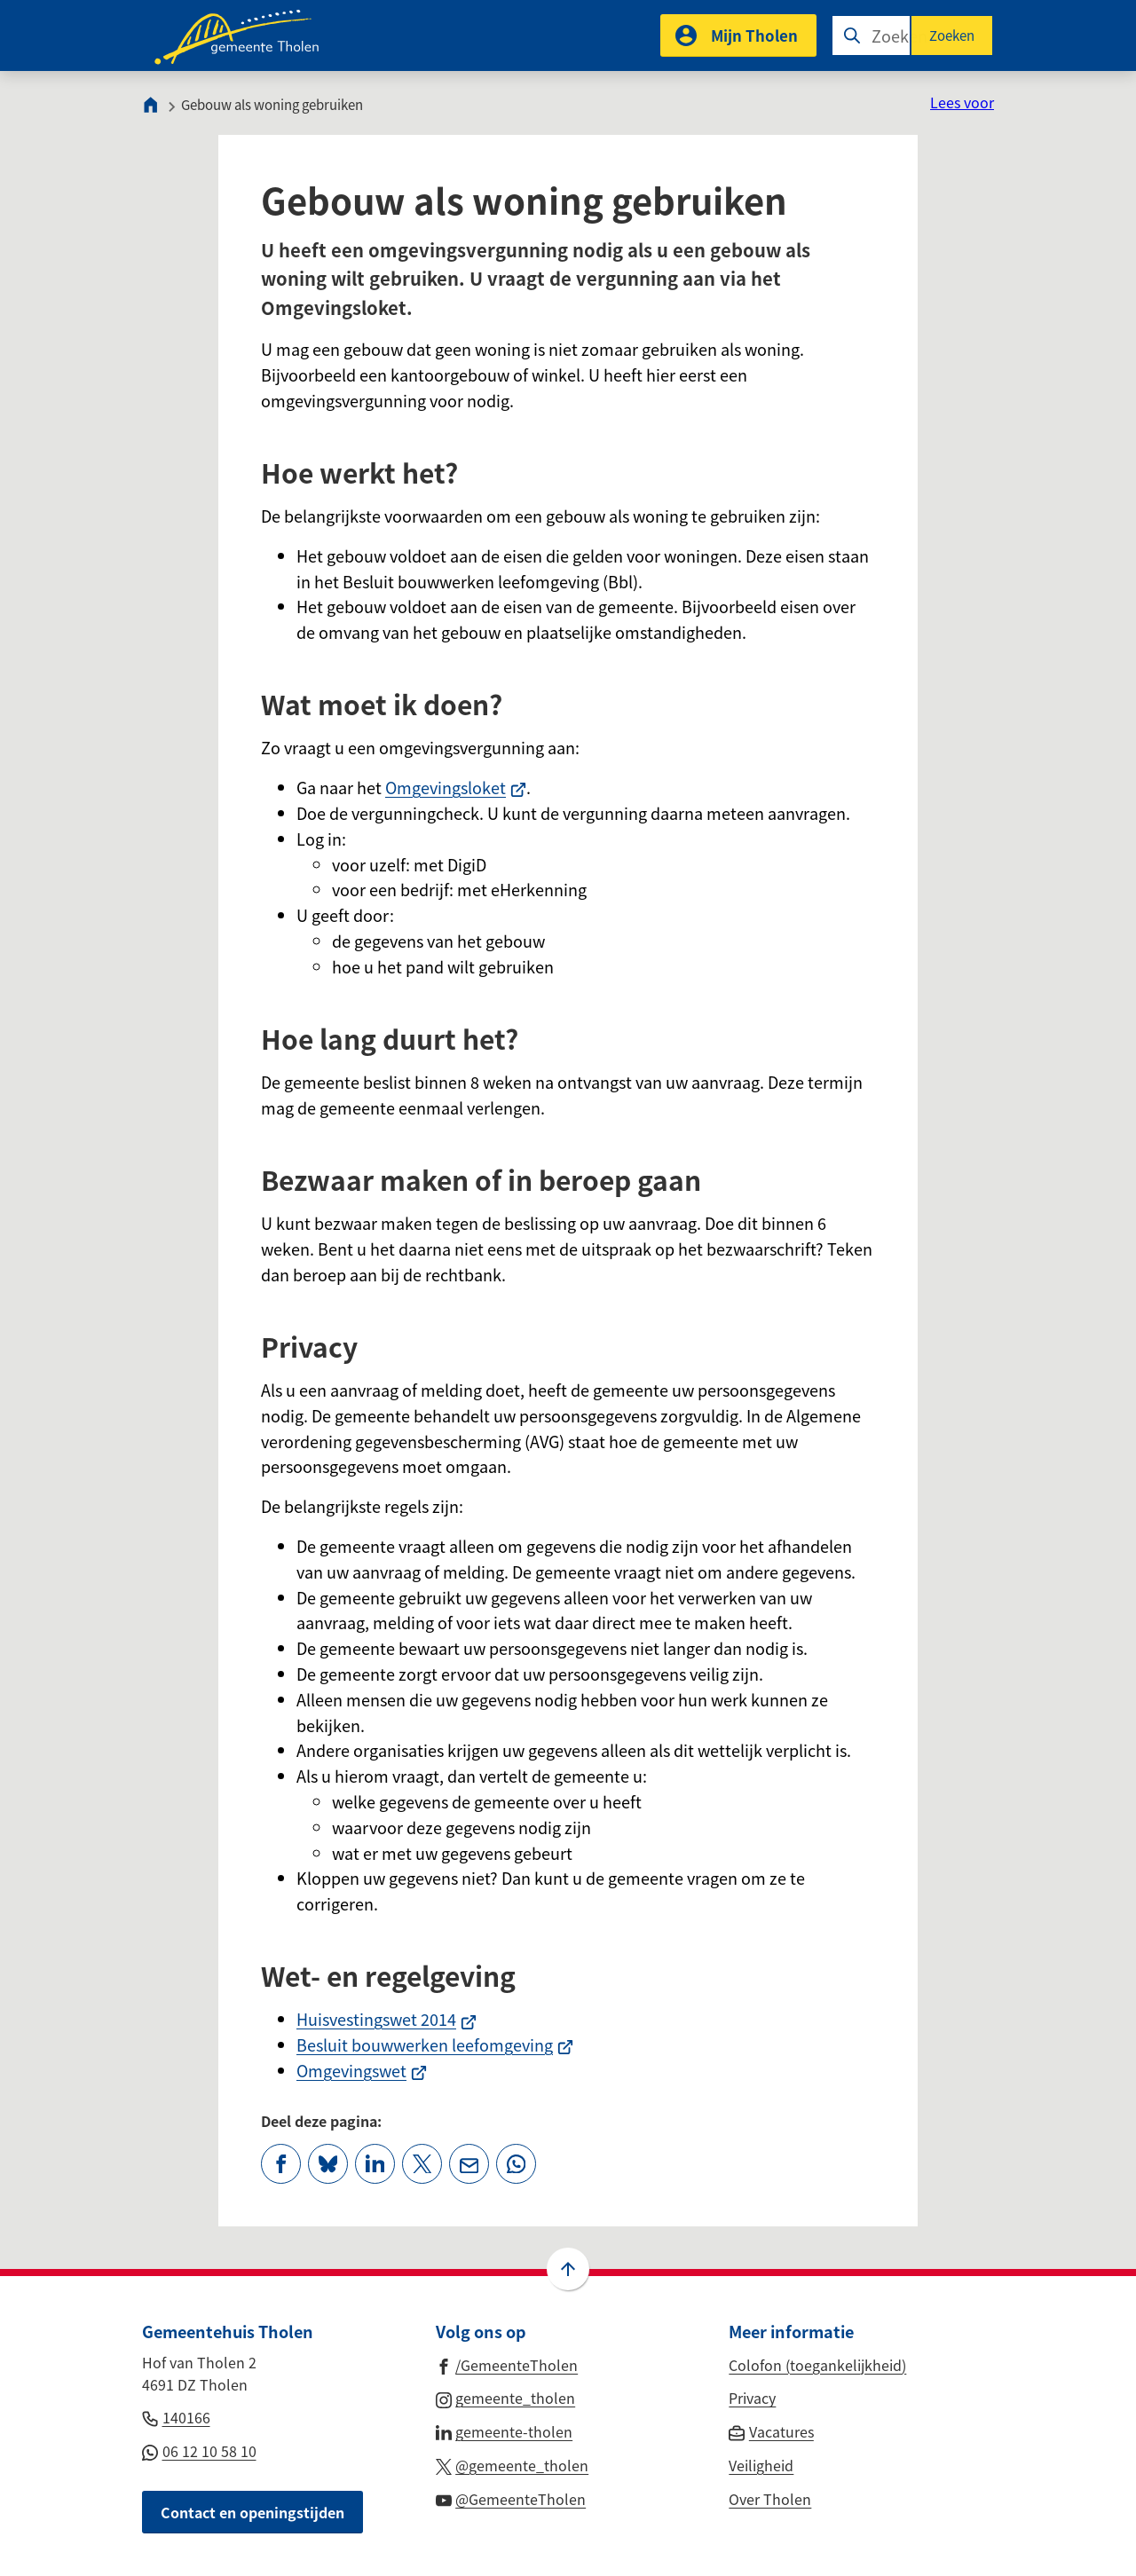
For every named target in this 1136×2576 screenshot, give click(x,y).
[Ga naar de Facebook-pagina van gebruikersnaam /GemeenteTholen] (507, 2363)
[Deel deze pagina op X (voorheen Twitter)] (422, 2164)
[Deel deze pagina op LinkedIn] (375, 2164)
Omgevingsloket (455, 787)
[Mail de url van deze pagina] (469, 2164)
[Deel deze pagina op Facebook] (281, 2164)
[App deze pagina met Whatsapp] (516, 2164)
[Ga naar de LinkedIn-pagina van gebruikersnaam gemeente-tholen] (504, 2430)
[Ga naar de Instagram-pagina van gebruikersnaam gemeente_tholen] (506, 2396)
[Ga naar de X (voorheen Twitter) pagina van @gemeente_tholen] (512, 2464)
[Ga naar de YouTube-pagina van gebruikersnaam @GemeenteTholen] (511, 2497)
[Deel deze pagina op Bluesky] (328, 2164)
